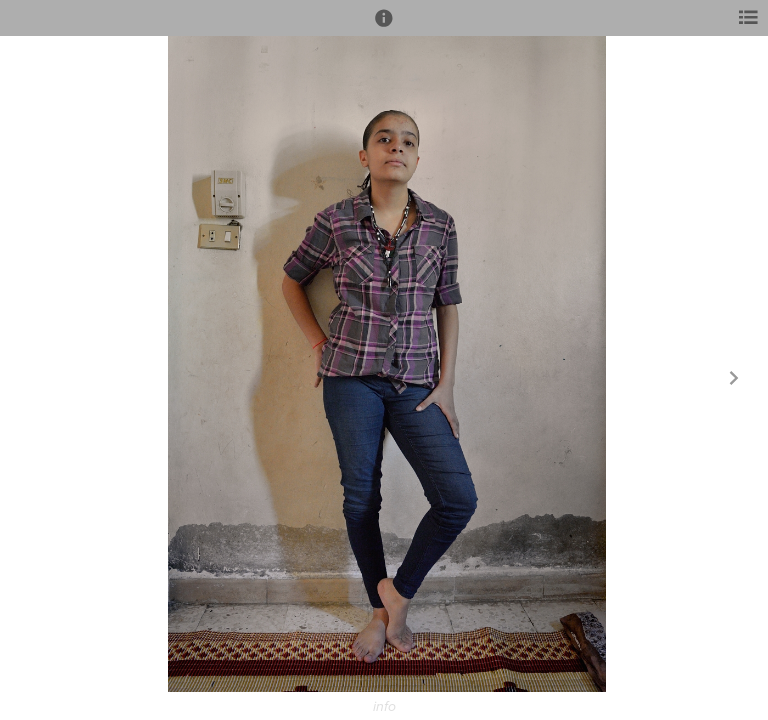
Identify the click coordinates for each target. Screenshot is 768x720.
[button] (384, 27)
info (384, 707)
